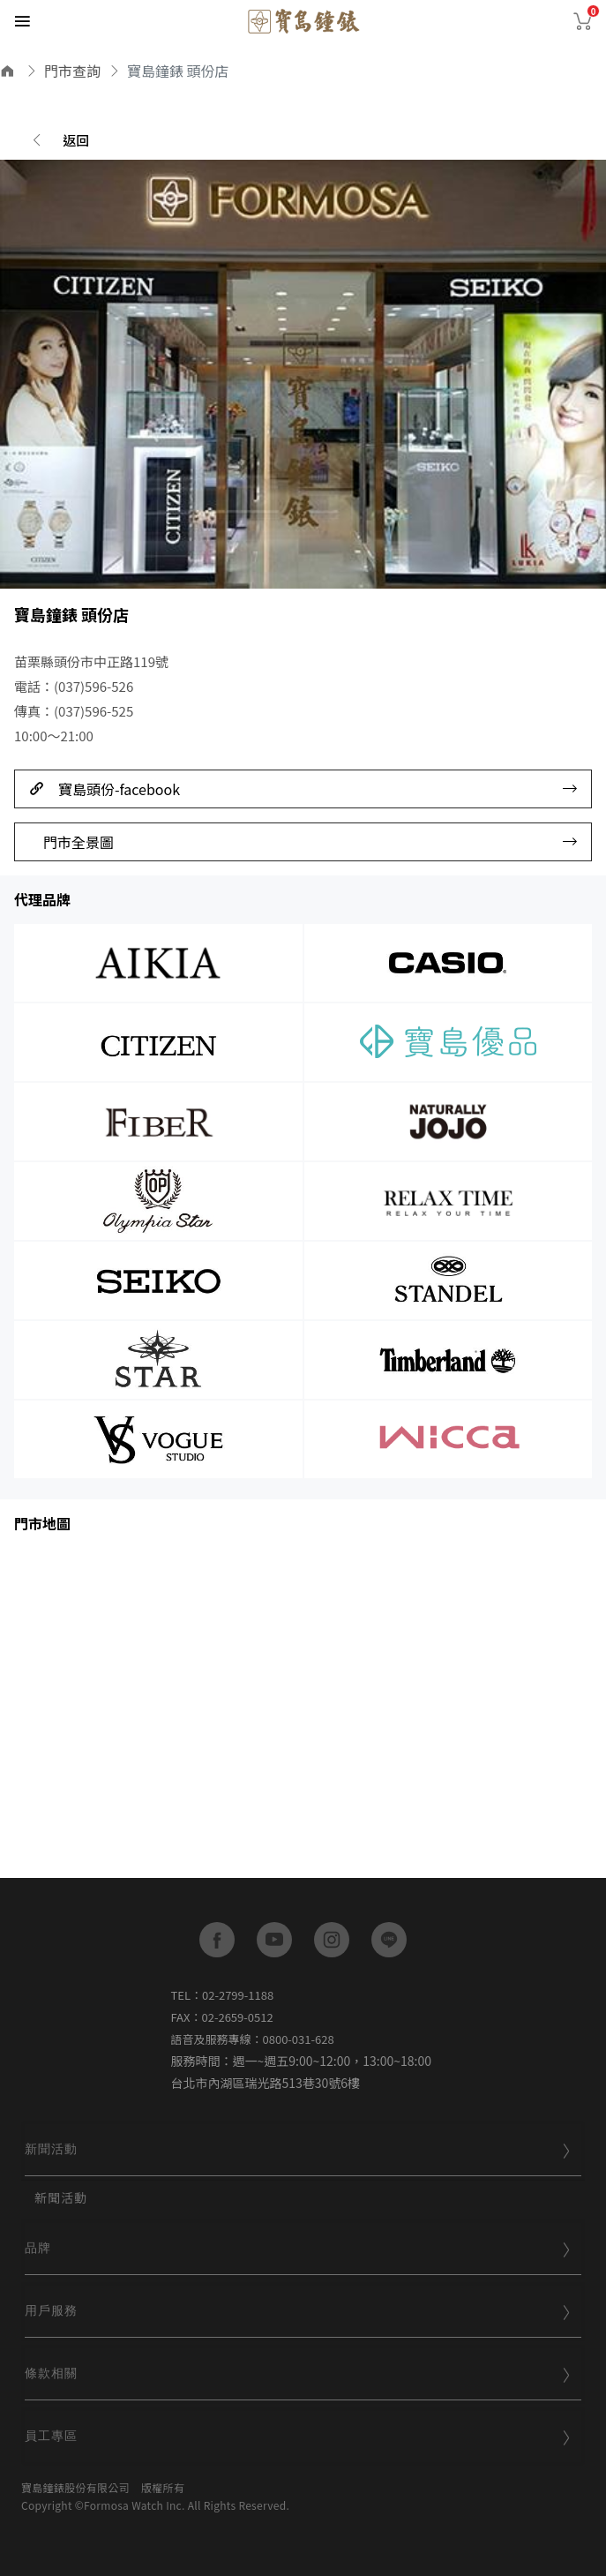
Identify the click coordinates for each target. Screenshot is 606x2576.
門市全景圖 (310, 841)
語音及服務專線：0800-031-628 (252, 2039)
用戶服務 (298, 2310)
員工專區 (298, 2436)
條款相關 (298, 2373)
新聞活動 (298, 2149)
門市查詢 (72, 70)
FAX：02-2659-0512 (222, 2017)
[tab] (303, 2151)
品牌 (298, 2248)
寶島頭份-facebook (303, 789)
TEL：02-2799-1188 (222, 1994)
